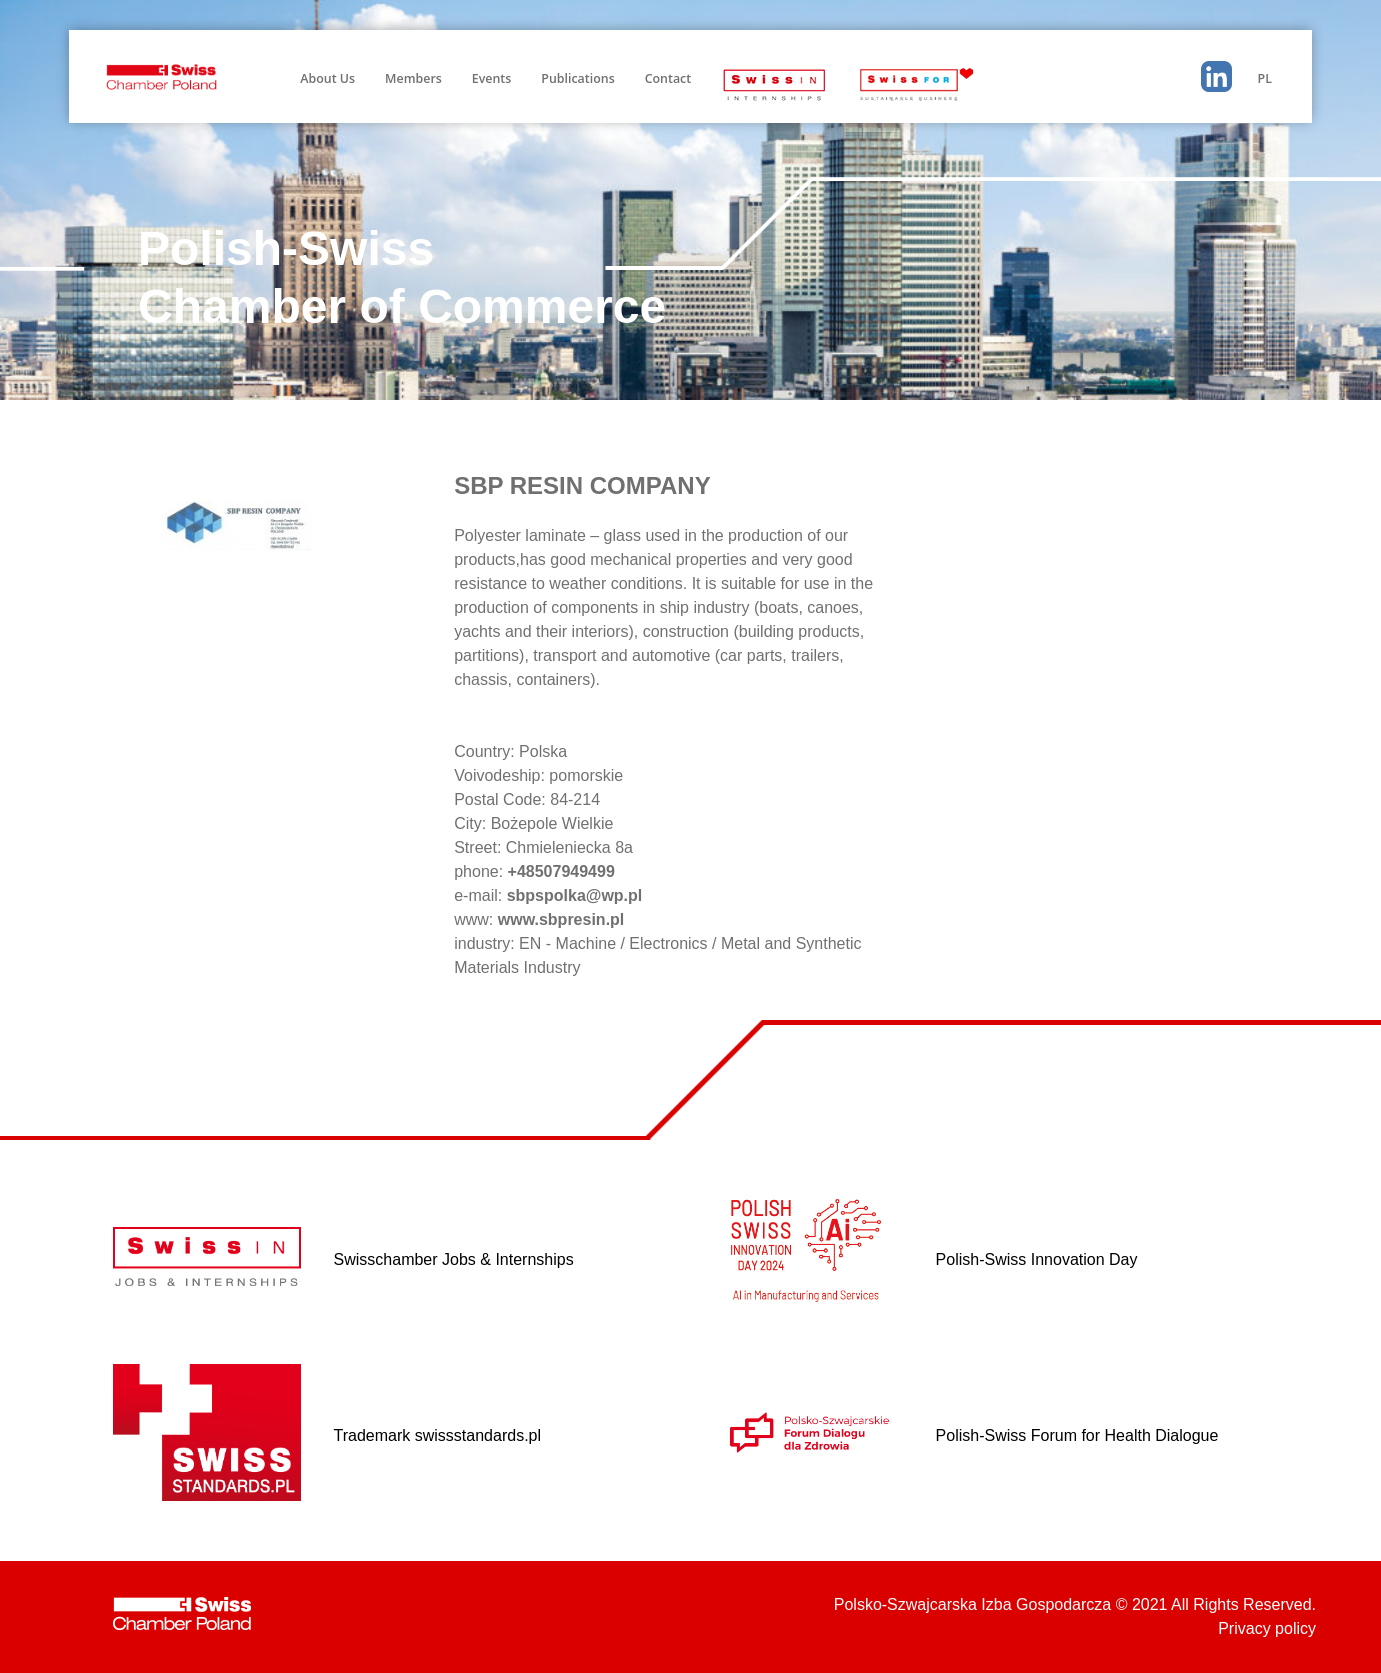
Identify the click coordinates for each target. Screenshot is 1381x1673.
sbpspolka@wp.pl (575, 895)
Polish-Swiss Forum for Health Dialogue (1077, 1435)
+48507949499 (561, 871)
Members (413, 78)
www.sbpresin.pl (561, 919)
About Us (327, 78)
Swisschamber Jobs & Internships (454, 1259)
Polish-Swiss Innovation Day (1037, 1259)
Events (492, 78)
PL (1265, 78)
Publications (577, 78)
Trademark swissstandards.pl (437, 1435)
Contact (668, 78)
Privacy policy (1267, 1628)
